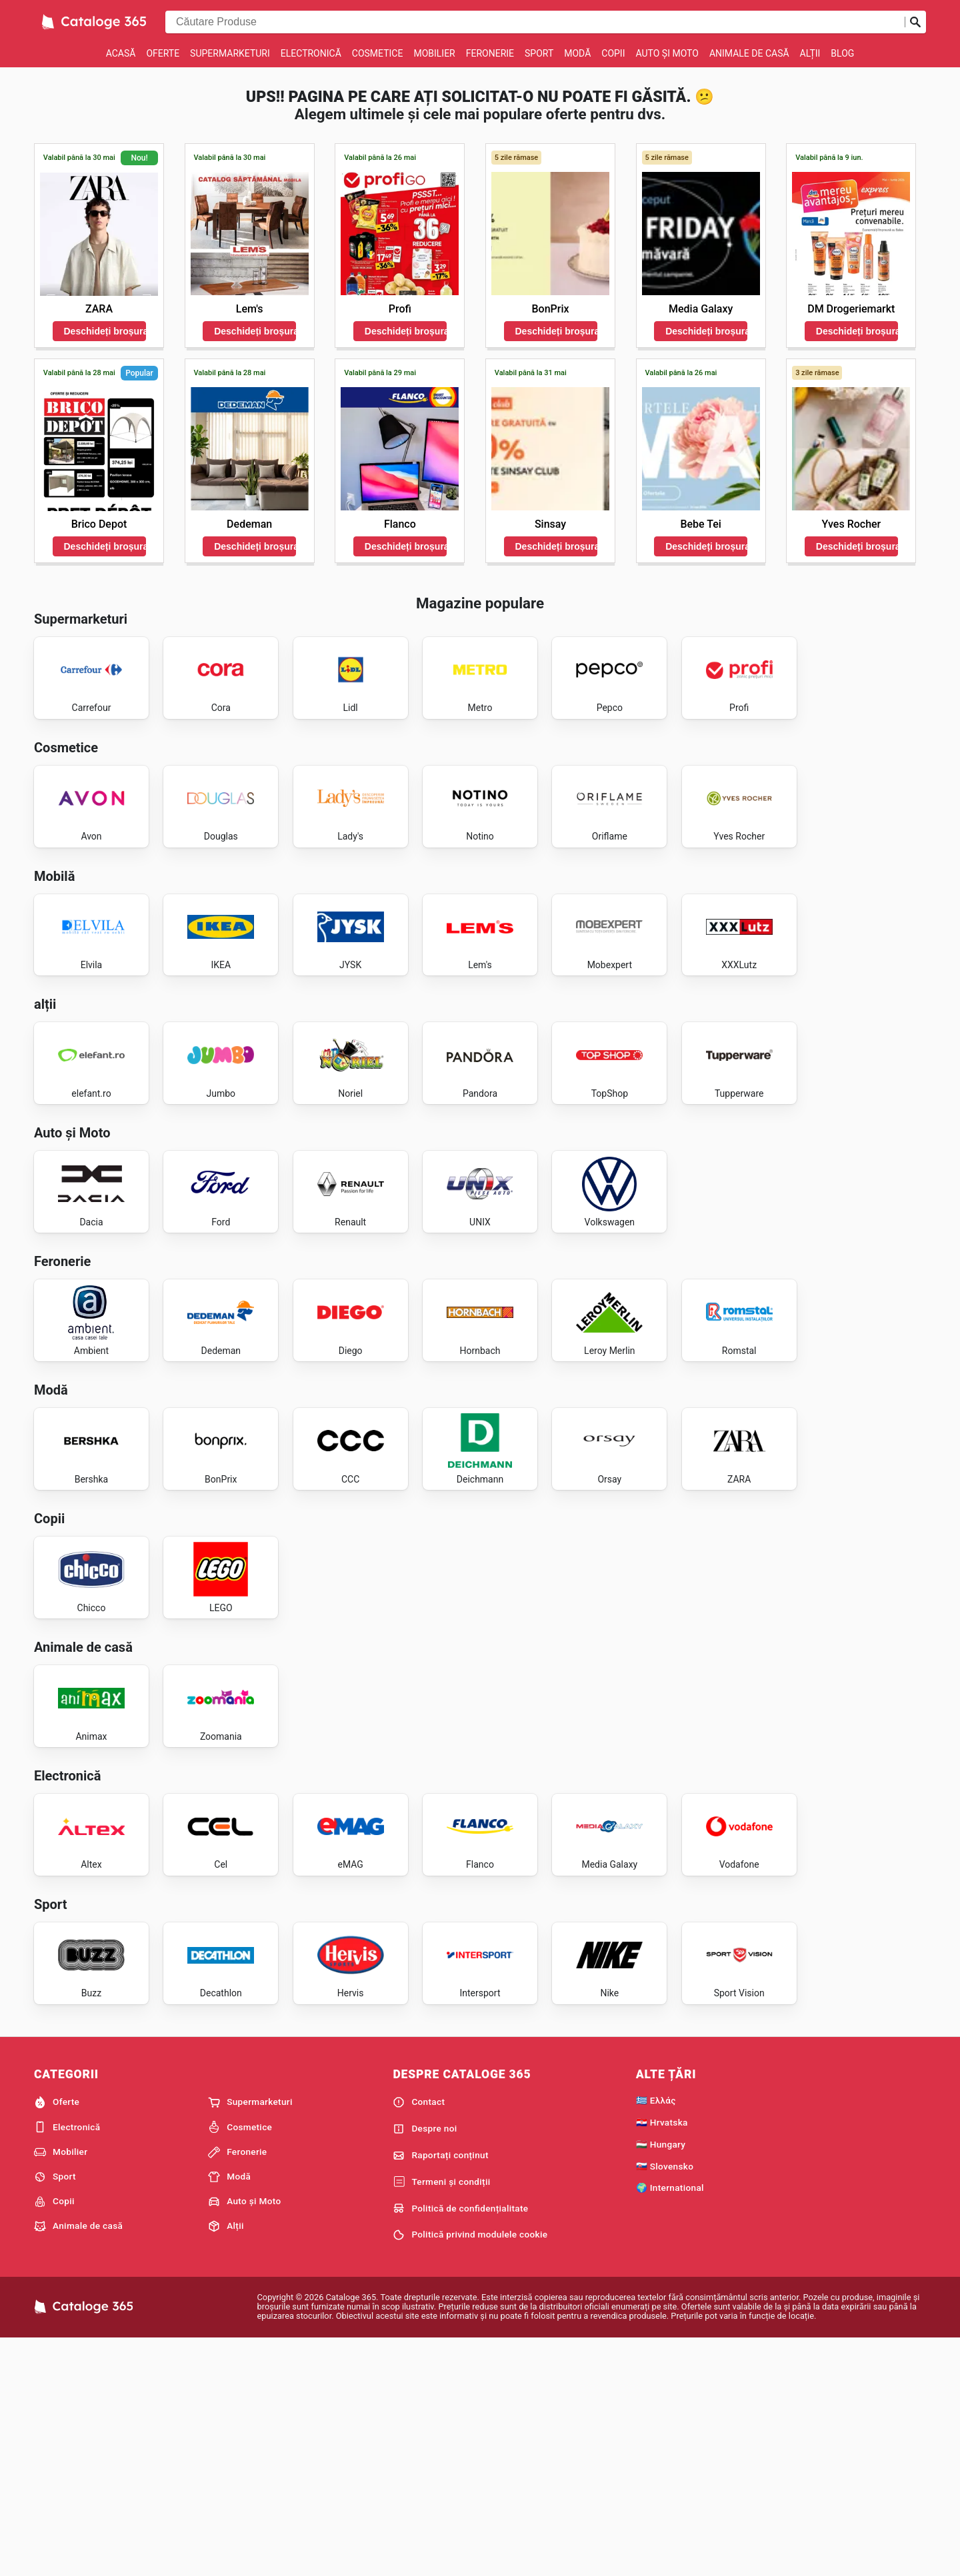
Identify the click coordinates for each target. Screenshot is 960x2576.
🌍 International (670, 2423)
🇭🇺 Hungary (661, 2379)
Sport (539, 53)
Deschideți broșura (105, 331)
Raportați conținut (440, 2391)
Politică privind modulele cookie (470, 2470)
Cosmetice (377, 53)
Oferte (162, 53)
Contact (419, 2337)
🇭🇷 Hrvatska (662, 2357)
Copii (613, 53)
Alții (810, 53)
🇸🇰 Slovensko (665, 2401)
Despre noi (425, 2364)
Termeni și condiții (441, 2417)
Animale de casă (749, 53)
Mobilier (434, 53)
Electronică (311, 53)
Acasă (121, 53)
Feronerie (490, 53)
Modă (577, 53)
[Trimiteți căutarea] (915, 22)
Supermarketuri (230, 53)
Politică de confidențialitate (460, 2444)
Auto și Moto (666, 53)
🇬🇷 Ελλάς (656, 2335)
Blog (842, 53)
